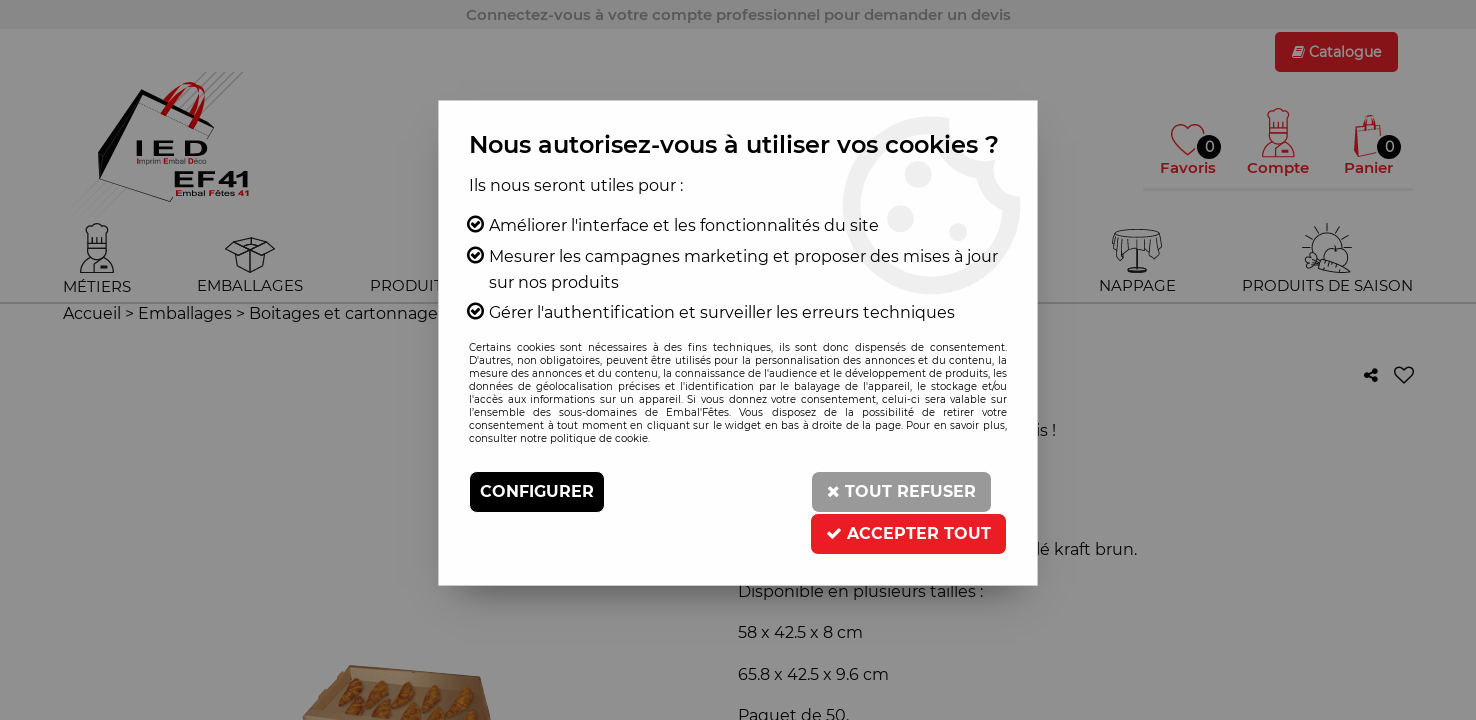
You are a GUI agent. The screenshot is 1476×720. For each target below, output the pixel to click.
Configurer (537, 491)
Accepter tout (908, 533)
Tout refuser (901, 491)
